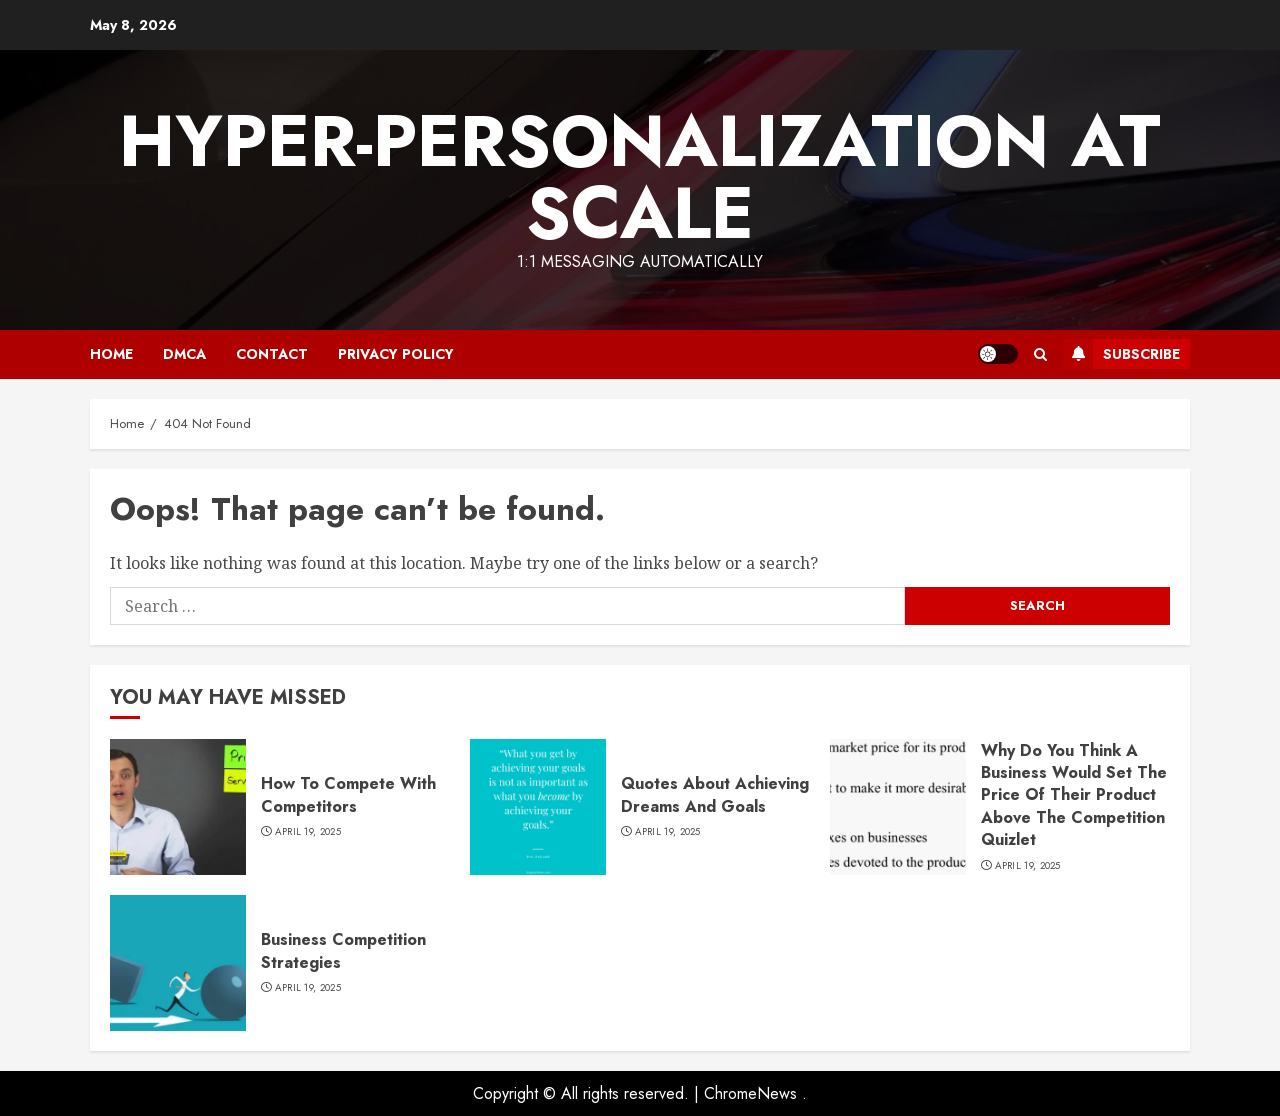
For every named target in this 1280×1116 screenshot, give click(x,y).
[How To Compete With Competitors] (178, 807)
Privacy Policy (396, 354)
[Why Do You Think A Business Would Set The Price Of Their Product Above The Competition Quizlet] (898, 807)
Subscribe (1121, 354)
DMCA (184, 354)
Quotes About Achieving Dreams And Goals (715, 794)
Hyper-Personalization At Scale (640, 177)
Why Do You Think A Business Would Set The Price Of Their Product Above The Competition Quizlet (1074, 795)
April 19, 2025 (308, 832)
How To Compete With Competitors (348, 794)
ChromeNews (750, 1093)
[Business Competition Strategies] (178, 963)
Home (111, 354)
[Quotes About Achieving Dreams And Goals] (538, 807)
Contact (272, 354)
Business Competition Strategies (343, 950)
